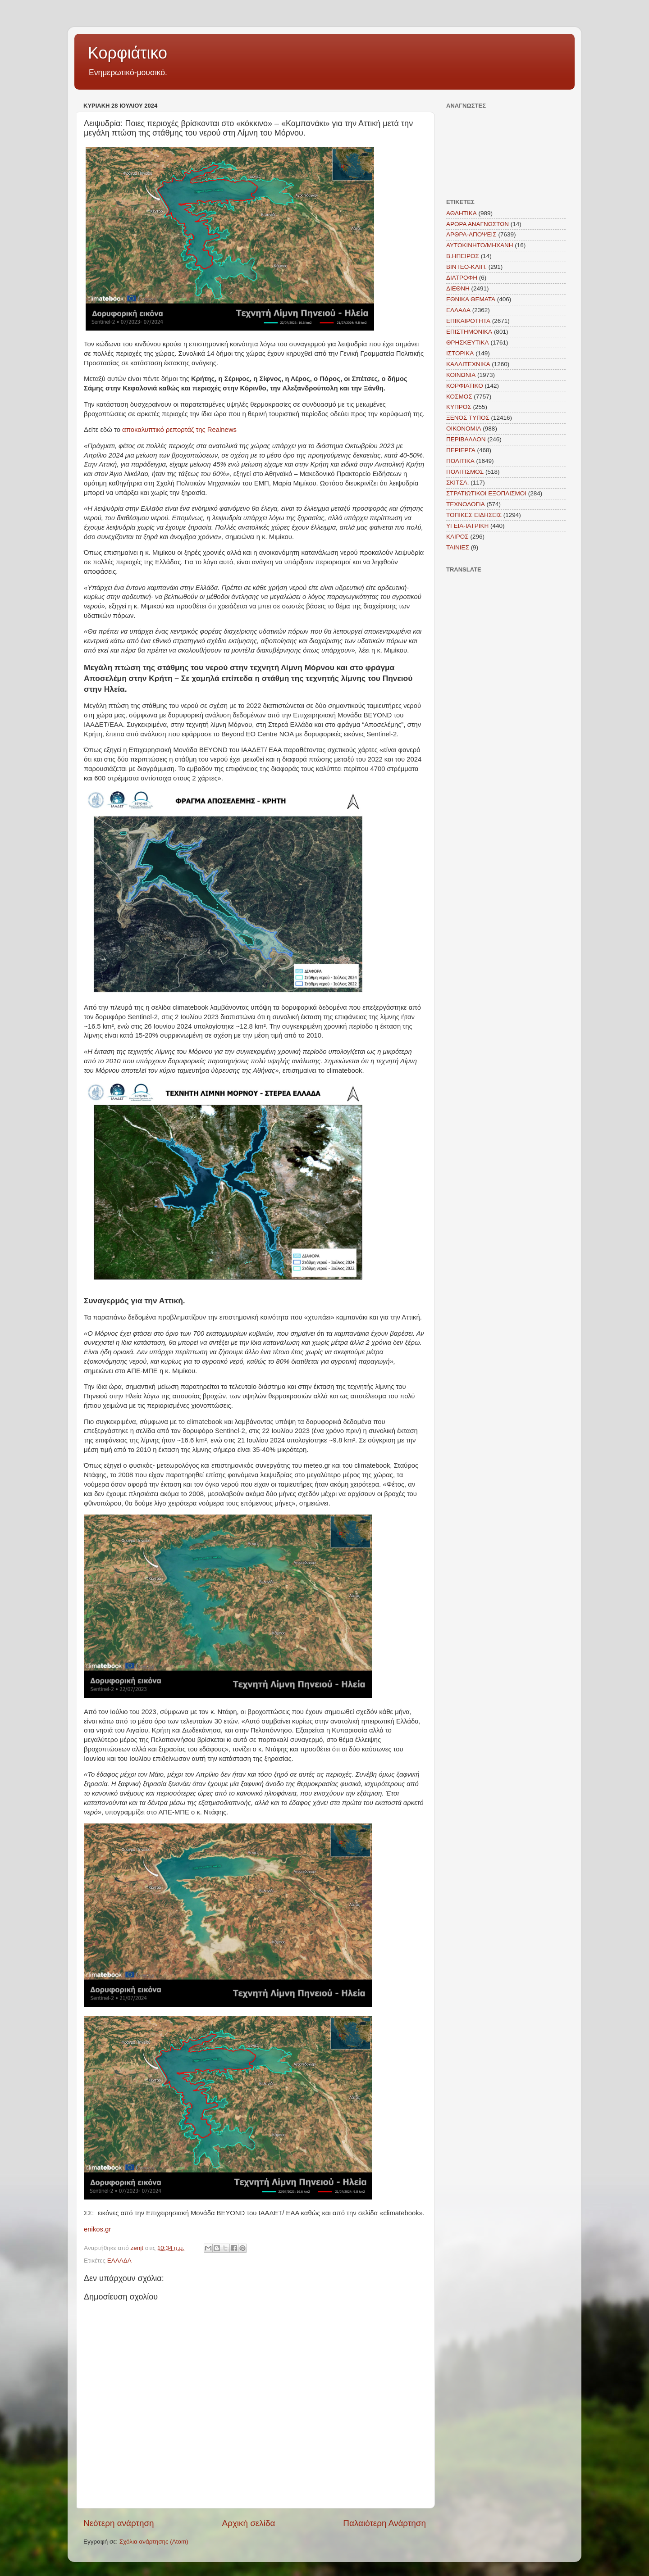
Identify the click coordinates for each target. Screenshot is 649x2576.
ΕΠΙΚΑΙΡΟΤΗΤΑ (468, 320)
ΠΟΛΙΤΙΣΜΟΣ (465, 471)
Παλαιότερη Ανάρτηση (384, 2523)
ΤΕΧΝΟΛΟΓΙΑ (465, 504)
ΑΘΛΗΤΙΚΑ (461, 213)
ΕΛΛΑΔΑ (119, 2260)
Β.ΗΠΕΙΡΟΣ (462, 256)
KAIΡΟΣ (457, 536)
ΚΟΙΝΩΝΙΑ (460, 375)
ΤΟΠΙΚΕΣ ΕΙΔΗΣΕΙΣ (474, 515)
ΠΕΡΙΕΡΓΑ (460, 450)
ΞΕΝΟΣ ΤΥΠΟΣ (467, 417)
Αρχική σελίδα (248, 2523)
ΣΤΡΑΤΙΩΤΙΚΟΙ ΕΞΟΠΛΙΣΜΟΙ (486, 493)
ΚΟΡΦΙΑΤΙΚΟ (464, 385)
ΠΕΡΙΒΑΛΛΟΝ (466, 439)
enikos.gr (97, 2229)
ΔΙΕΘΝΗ (458, 288)
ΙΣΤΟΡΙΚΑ (460, 353)
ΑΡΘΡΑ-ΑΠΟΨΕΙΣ (471, 234)
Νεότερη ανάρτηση (118, 2523)
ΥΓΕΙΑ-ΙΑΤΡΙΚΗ (467, 525)
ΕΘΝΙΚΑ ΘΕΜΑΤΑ (470, 299)
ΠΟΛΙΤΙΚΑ (460, 461)
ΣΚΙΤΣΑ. (457, 482)
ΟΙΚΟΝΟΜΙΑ (463, 428)
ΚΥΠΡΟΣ (458, 407)
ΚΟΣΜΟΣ (459, 396)
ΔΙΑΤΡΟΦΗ (461, 277)
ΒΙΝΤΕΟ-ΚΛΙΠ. (466, 266)
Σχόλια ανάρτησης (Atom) (153, 2541)
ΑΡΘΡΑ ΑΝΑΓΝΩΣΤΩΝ (477, 224)
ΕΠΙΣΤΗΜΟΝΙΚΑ (469, 331)
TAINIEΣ (457, 547)
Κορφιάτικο (127, 53)
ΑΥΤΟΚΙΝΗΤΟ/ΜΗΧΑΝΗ (479, 245)
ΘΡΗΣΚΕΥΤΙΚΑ (467, 342)
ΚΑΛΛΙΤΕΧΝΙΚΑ (468, 364)
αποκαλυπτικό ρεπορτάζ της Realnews (179, 429)
